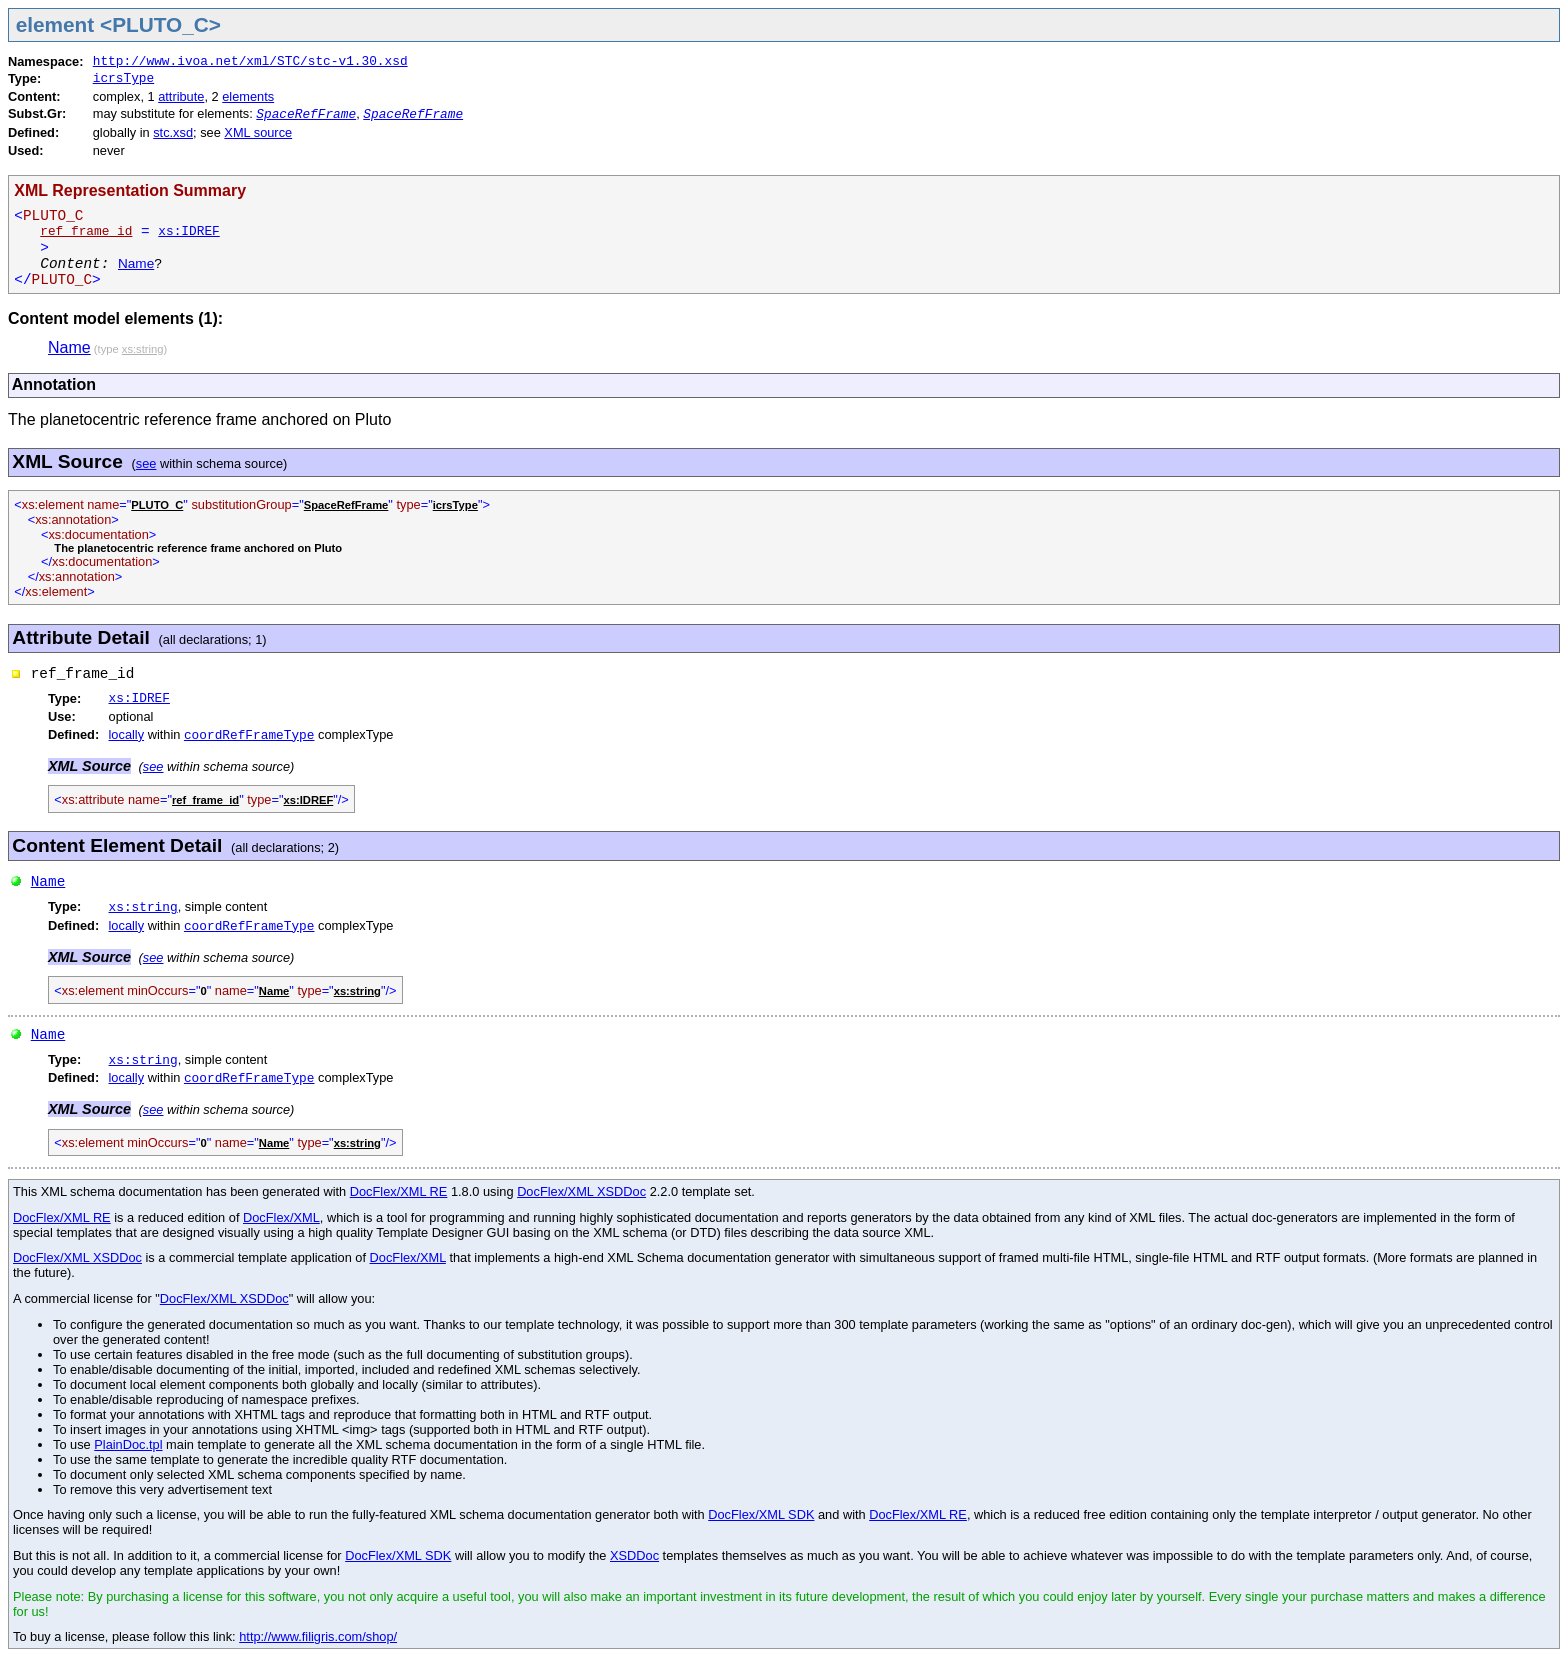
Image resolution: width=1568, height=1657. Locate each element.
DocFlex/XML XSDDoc (581, 1191)
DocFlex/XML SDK (761, 1514)
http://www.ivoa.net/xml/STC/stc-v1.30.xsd (250, 61)
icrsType (123, 78)
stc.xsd (173, 132)
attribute (181, 96)
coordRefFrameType (249, 735)
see (146, 463)
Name (136, 263)
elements (248, 96)
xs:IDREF (188, 231)
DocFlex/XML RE (399, 1191)
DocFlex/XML (281, 1217)
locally (127, 734)
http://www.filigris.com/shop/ (318, 1636)
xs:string (143, 907)
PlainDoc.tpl (128, 1444)
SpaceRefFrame (306, 114)
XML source (258, 132)
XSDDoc (634, 1555)
